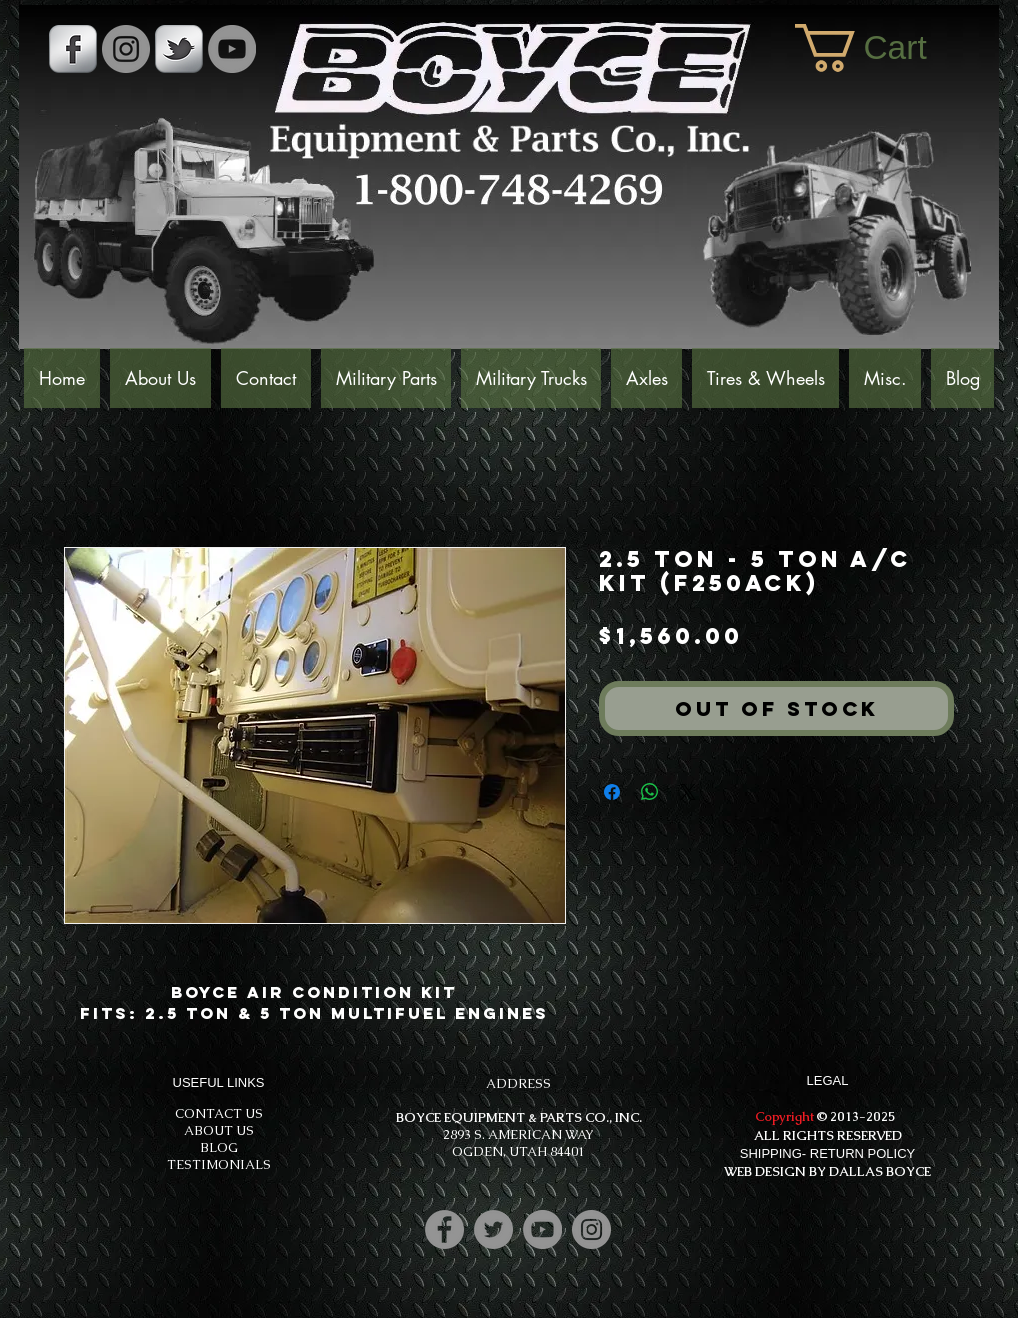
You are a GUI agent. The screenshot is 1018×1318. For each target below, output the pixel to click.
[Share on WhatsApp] (650, 792)
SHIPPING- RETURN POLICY (828, 1153)
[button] (887, 48)
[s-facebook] (73, 49)
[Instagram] (591, 1229)
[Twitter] (493, 1229)
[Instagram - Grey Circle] (126, 49)
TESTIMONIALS (219, 1164)
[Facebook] (444, 1229)
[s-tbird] (179, 49)
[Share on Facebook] (612, 792)
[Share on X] (688, 792)
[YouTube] (232, 49)
